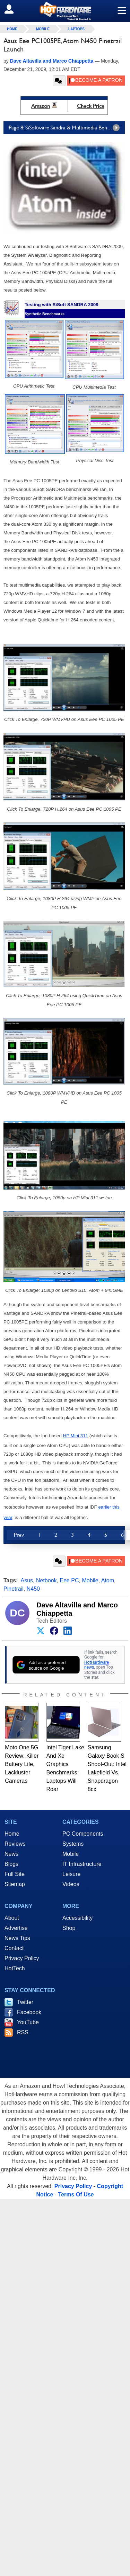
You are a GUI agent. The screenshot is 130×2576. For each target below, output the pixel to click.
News (11, 1854)
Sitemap (15, 1884)
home (12, 29)
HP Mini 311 (75, 1435)
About (12, 1918)
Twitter (25, 2002)
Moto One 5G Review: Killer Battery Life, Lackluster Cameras (21, 1764)
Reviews (15, 1844)
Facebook (29, 2012)
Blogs (11, 1864)
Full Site (15, 1874)
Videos (70, 1884)
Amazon (40, 106)
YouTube (28, 2022)
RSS (22, 2032)
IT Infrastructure (82, 1864)
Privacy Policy (22, 1958)
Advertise (16, 1928)
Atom (107, 1580)
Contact (14, 1948)
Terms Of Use (76, 2194)
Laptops (76, 29)
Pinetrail (13, 1589)
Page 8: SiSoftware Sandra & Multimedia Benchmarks (67, 127)
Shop (68, 1928)
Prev (19, 1535)
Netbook (46, 1580)
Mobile (43, 29)
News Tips (17, 1938)
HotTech (15, 1968)
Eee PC (69, 1580)
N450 (33, 1589)
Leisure (71, 1874)
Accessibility (77, 1918)
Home (12, 1834)
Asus (27, 1580)
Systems (73, 1844)
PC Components (82, 1834)
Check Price (90, 106)
